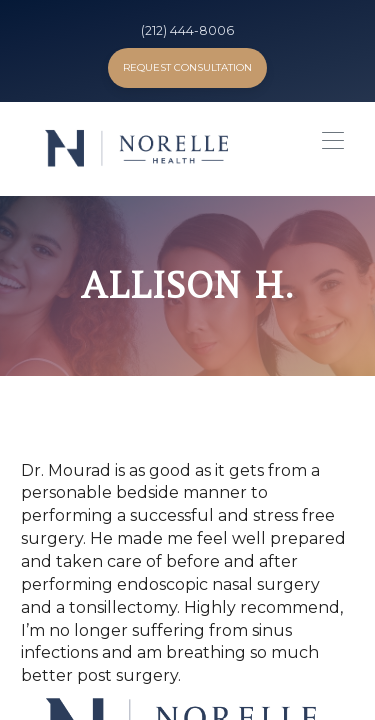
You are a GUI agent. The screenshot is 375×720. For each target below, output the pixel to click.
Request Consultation (187, 67)
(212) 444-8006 (187, 30)
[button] (328, 147)
